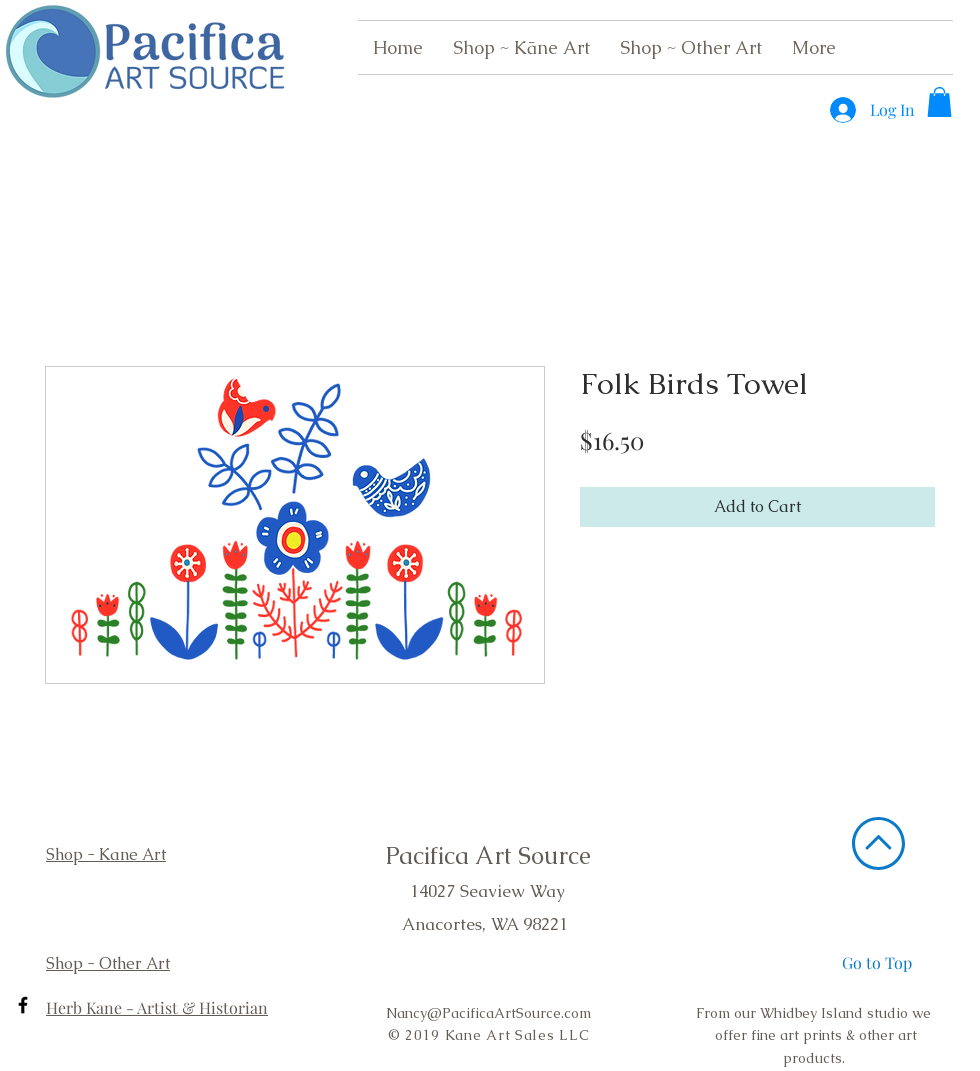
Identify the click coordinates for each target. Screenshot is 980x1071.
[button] (939, 102)
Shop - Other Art (108, 963)
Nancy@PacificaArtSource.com (488, 1013)
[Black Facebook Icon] (23, 1005)
